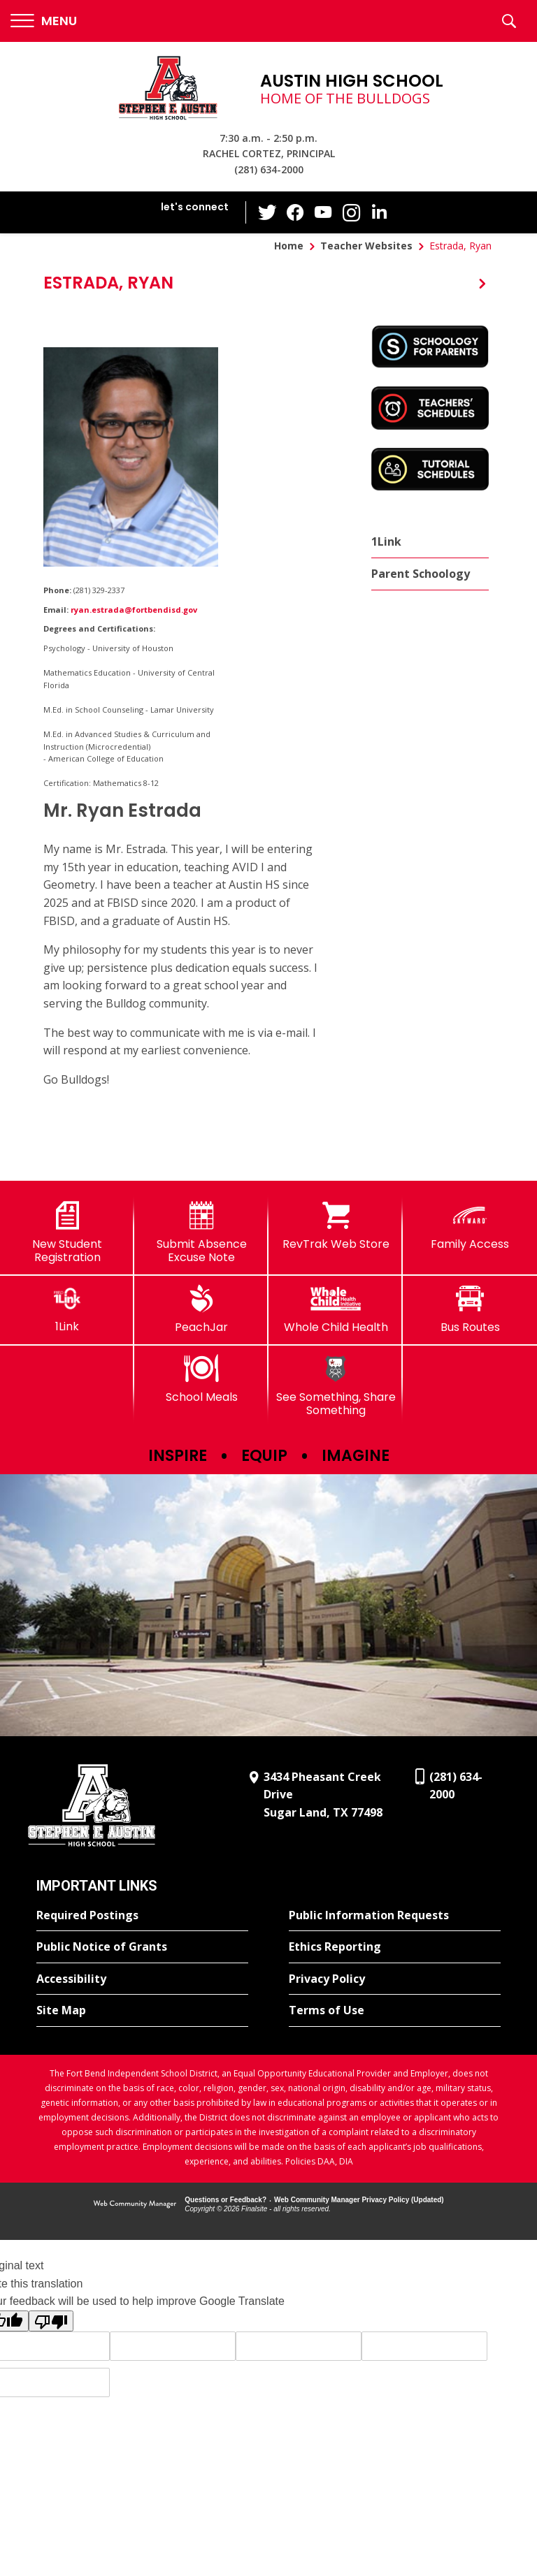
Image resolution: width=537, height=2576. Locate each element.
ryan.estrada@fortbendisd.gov (134, 609)
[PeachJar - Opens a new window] (201, 1309)
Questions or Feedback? (225, 2200)
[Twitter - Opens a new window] (268, 211)
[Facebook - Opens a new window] (296, 212)
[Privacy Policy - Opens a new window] (394, 1979)
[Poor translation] (51, 2321)
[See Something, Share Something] (335, 1385)
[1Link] (67, 1309)
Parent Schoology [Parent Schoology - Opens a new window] (420, 573)
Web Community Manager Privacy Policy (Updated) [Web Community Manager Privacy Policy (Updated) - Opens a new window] (359, 2200)
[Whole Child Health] (335, 1309)
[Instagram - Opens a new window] (352, 212)
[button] (43, 21)
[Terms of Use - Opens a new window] (394, 2011)
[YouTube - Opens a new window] (324, 212)
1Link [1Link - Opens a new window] (386, 541)
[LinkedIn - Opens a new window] (380, 211)
